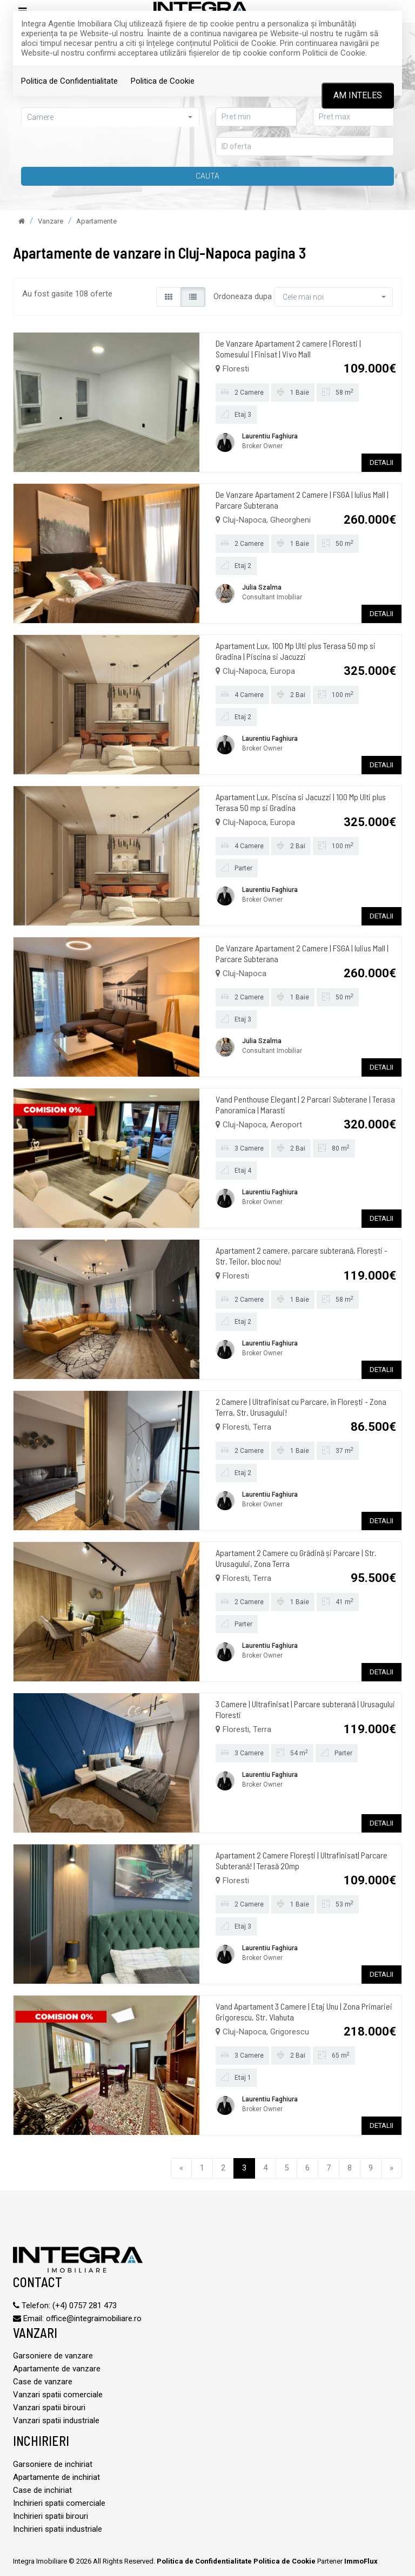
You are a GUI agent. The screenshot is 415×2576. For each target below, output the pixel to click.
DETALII (381, 462)
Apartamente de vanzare (57, 2369)
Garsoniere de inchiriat (52, 2464)
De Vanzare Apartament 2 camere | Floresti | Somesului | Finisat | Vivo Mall (288, 348)
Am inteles (357, 95)
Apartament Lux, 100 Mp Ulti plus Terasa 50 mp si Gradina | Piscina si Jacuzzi (296, 650)
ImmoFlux (361, 2561)
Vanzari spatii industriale (56, 2420)
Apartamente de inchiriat (56, 2477)
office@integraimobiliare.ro (94, 2318)
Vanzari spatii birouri (49, 2407)
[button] (110, 116)
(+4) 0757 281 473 (84, 2305)
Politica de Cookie (163, 81)
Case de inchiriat (42, 2490)
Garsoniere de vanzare (53, 2356)
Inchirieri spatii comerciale (59, 2503)
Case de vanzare (42, 2381)
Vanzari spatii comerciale (58, 2394)
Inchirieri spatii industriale (57, 2529)
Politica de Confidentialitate (69, 81)
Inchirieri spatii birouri (50, 2516)
